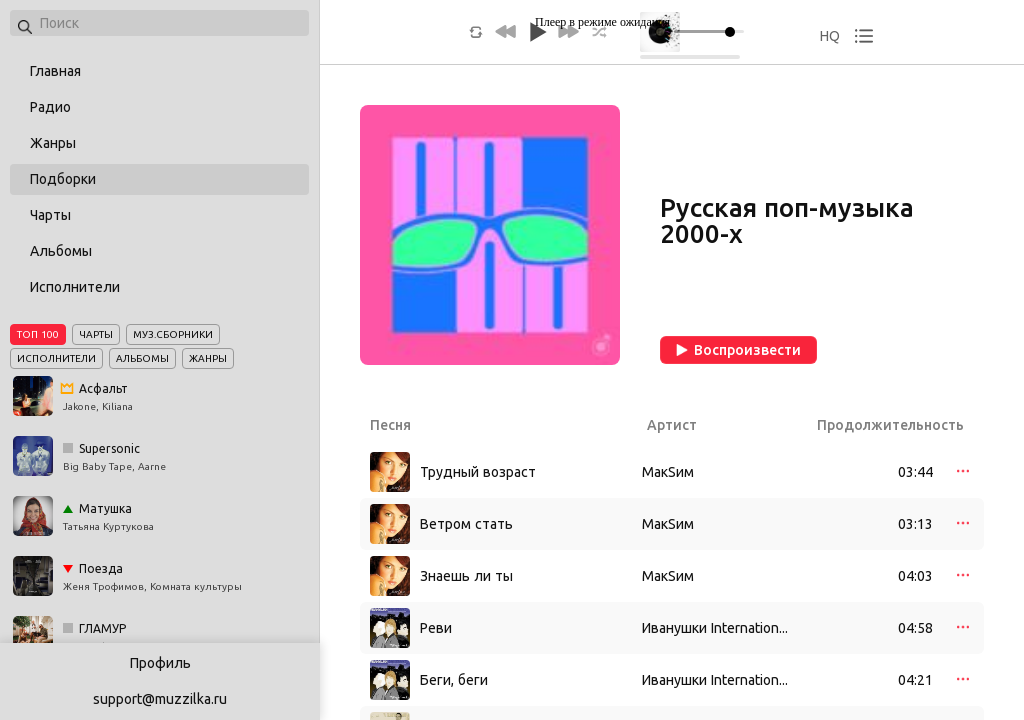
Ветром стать (466, 524)
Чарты (50, 215)
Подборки (63, 179)
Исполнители (75, 287)
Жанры (53, 143)
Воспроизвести (738, 350)
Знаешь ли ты (466, 576)
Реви (436, 628)
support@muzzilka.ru (160, 699)
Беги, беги (454, 680)
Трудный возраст (478, 472)
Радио (50, 107)
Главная (55, 71)
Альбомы (61, 251)
